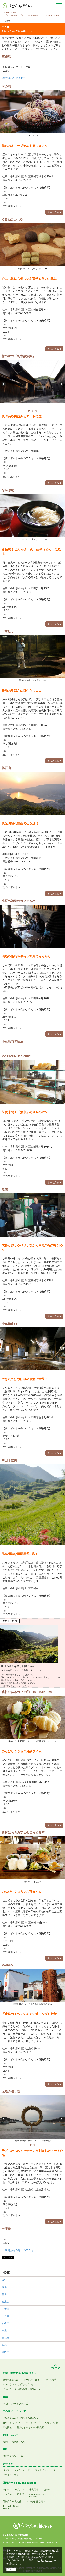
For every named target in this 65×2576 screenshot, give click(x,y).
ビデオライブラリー (13, 2475)
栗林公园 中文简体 (12, 2501)
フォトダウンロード (45, 2470)
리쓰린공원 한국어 (36, 2501)
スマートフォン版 (19, 2403)
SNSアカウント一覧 (13, 2456)
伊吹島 (5, 2352)
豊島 (4, 2294)
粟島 (4, 2345)
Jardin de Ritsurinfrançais (11, 2507)
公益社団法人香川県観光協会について (22, 2417)
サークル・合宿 (31, 2379)
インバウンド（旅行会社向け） (18, 2384)
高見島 (5, 2337)
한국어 (47, 2489)
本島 (4, 2330)
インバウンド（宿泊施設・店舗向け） (22, 2389)
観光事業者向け (10, 2379)
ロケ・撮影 (50, 2379)
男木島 (5, 2309)
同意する (11, 2569)
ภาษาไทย (7, 2494)
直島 (4, 2287)
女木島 (5, 2301)
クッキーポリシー (45, 2560)
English (6, 2489)
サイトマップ (32, 2422)
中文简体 (33, 2489)
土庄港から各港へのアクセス (19, 2250)
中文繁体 (19, 2489)
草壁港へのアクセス (14, 78)
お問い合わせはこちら (14, 2441)
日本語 (20, 2494)
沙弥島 (5, 2323)
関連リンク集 (51, 2422)
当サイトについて (12, 2422)
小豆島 (5, 2316)
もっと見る (54, 212)
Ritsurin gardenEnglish (36, 2495)
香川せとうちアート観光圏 (30, 2427)
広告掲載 (7, 2427)
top (3, 2280)
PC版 (5, 2403)
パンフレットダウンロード (16, 2470)
